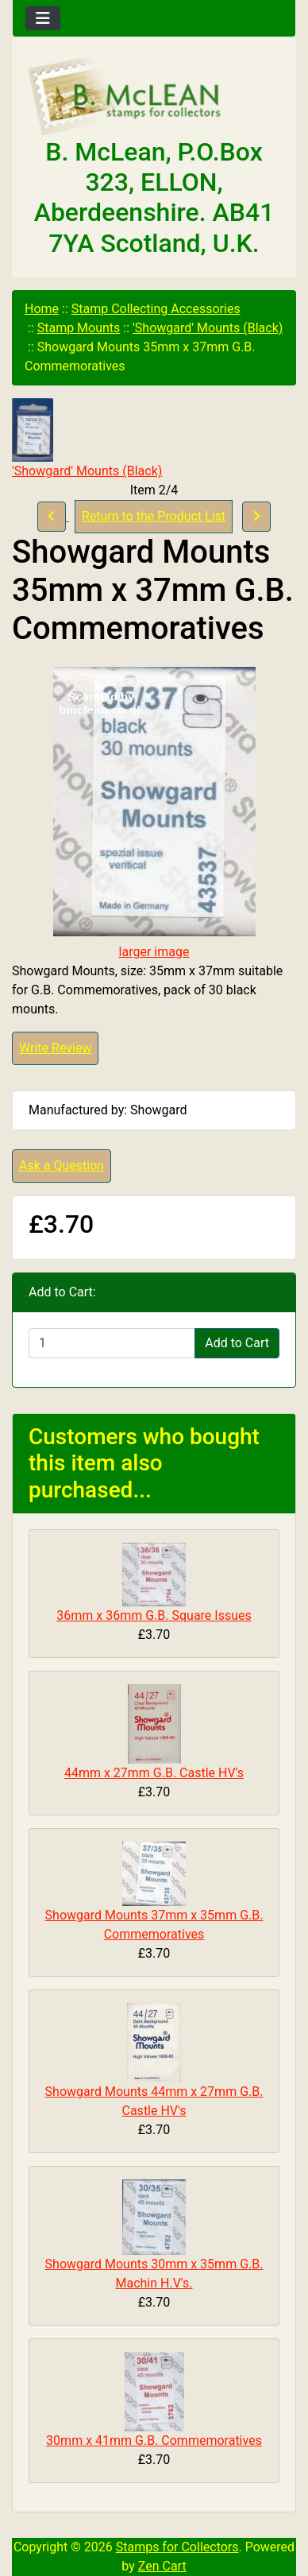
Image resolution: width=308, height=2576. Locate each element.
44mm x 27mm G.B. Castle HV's (154, 1772)
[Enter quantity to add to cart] (112, 1343)
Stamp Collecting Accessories (156, 308)
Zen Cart (162, 2566)
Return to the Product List (153, 516)
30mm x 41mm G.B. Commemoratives (154, 2440)
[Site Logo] (154, 97)
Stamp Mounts (79, 327)
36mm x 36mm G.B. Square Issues (153, 1615)
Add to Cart (237, 1342)
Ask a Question (61, 1165)
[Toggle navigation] (42, 18)
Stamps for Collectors (177, 2547)
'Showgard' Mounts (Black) (208, 327)
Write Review (55, 1048)
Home (42, 308)
